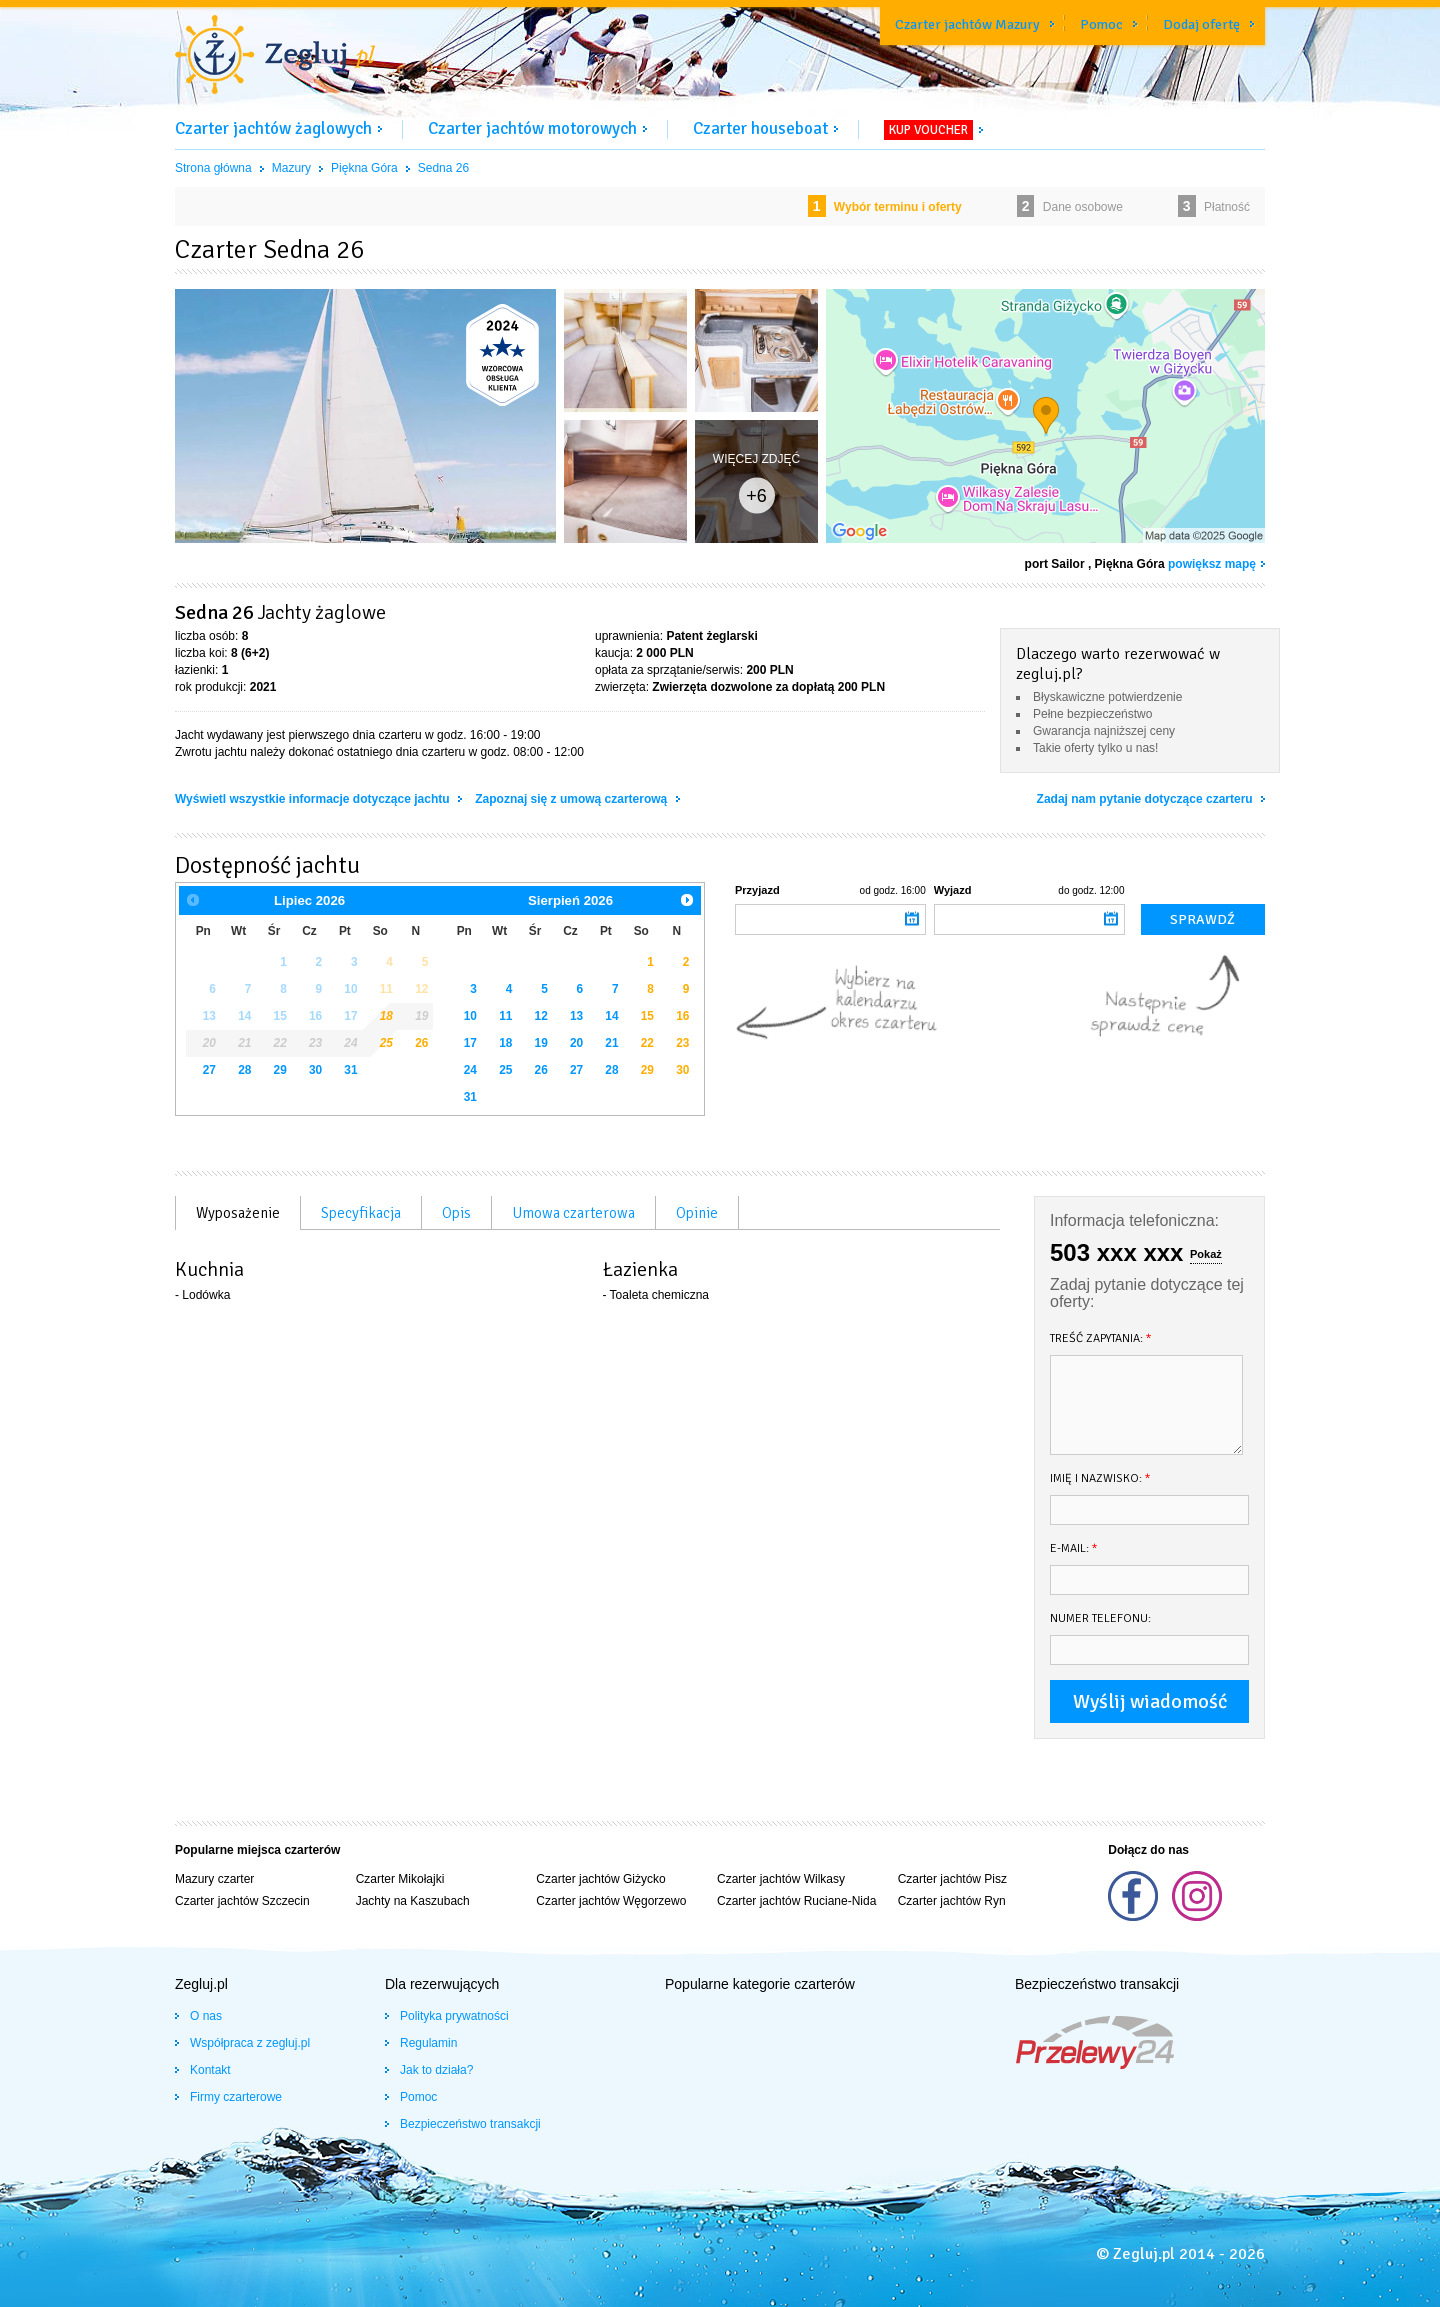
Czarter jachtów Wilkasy (781, 1879)
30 (315, 1070)
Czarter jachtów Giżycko (600, 1879)
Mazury (291, 168)
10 (470, 1016)
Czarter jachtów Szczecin (242, 1901)
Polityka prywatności (454, 2016)
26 (421, 1043)
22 (647, 1043)
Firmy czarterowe (236, 2097)
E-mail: (1074, 1548)
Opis (456, 1213)
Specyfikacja (361, 1213)
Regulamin (428, 2043)
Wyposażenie (238, 1213)
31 (350, 1070)
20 (576, 1043)
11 (505, 1016)
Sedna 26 (443, 168)
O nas (206, 2016)
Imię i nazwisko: (1100, 1478)
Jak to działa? (436, 2070)
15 (647, 1016)
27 (209, 1070)
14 (611, 1016)
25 (505, 1070)
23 (682, 1043)
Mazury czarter (214, 1879)
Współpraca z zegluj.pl (250, 2043)
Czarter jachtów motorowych (532, 128)
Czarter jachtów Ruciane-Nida (796, 1901)
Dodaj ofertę (1201, 24)
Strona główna (213, 168)
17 (470, 1043)
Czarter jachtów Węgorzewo (611, 1901)
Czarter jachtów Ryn (952, 1901)
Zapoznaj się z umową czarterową (572, 799)
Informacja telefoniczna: (1134, 1220)
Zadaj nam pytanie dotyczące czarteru (1146, 799)
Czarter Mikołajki (400, 1879)
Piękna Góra (364, 168)
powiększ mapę (1212, 564)
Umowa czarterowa (573, 1213)
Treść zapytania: (1101, 1338)
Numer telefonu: (1100, 1618)
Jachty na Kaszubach (413, 1901)
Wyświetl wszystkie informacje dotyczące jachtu (314, 799)
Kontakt (210, 2070)
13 (576, 1016)
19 (541, 1043)
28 (244, 1070)
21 (611, 1043)
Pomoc (1101, 24)
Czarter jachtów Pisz (952, 1879)
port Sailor (1055, 564)
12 (541, 1016)
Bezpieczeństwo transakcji (470, 2124)
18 (505, 1043)
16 (682, 1016)
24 (470, 1070)
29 (280, 1070)
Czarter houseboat (760, 128)
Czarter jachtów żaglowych (273, 128)
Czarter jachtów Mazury (967, 24)
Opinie (697, 1213)
